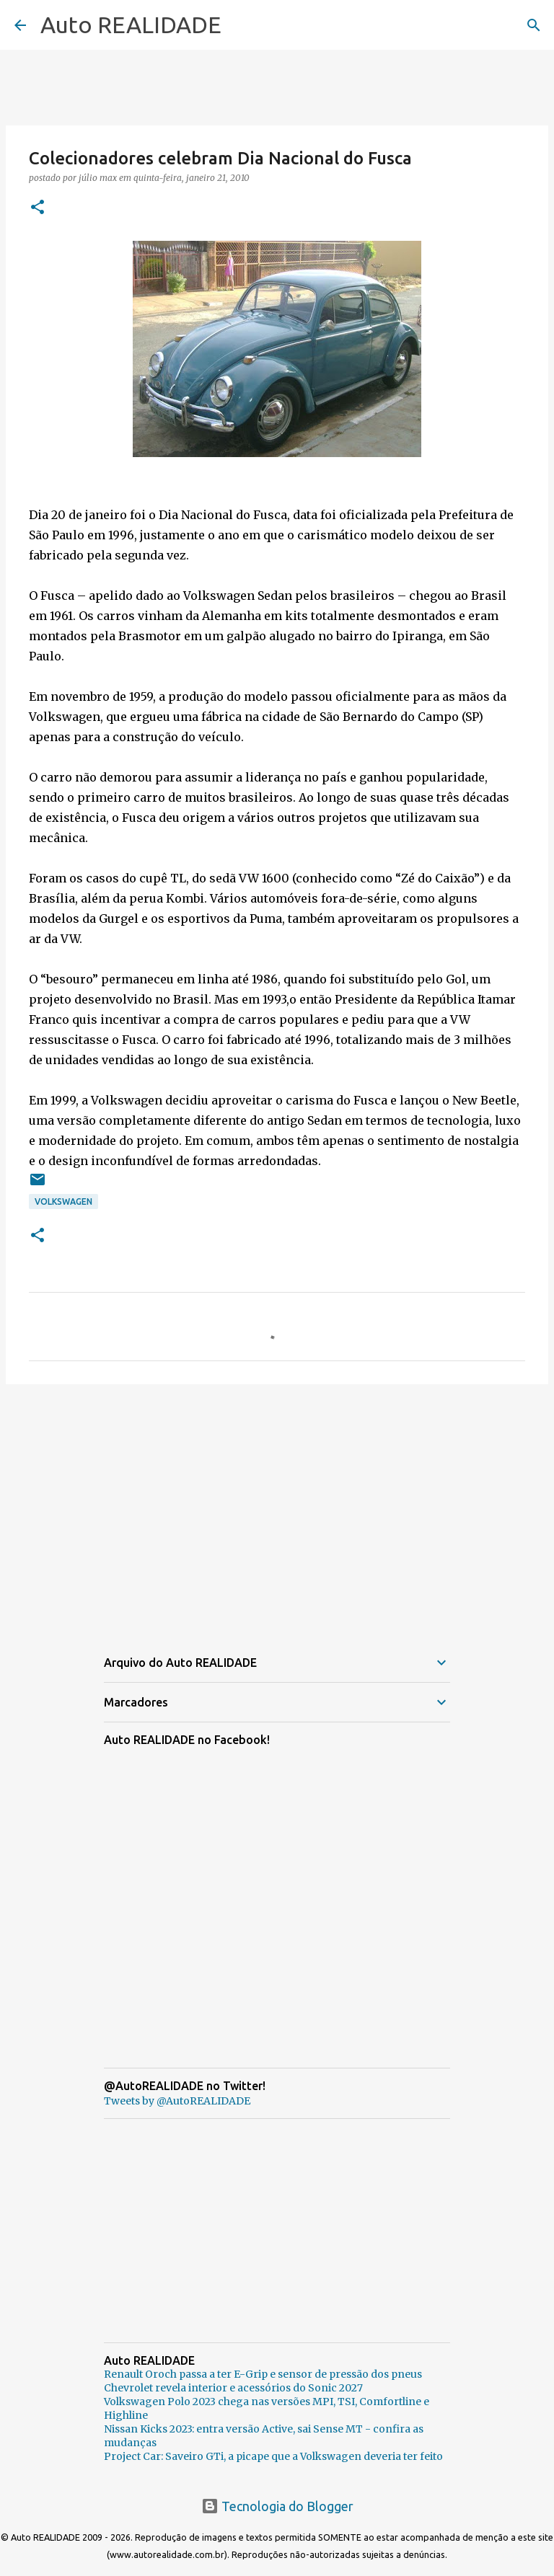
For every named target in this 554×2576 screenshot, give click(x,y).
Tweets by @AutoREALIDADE (177, 2100)
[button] (37, 208)
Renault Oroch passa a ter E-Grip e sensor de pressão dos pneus (263, 2374)
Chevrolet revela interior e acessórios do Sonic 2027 (233, 2387)
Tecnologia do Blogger (277, 2506)
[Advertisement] (277, 1507)
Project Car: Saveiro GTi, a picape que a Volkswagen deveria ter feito (273, 2456)
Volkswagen (63, 1201)
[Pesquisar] (533, 25)
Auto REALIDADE (130, 24)
